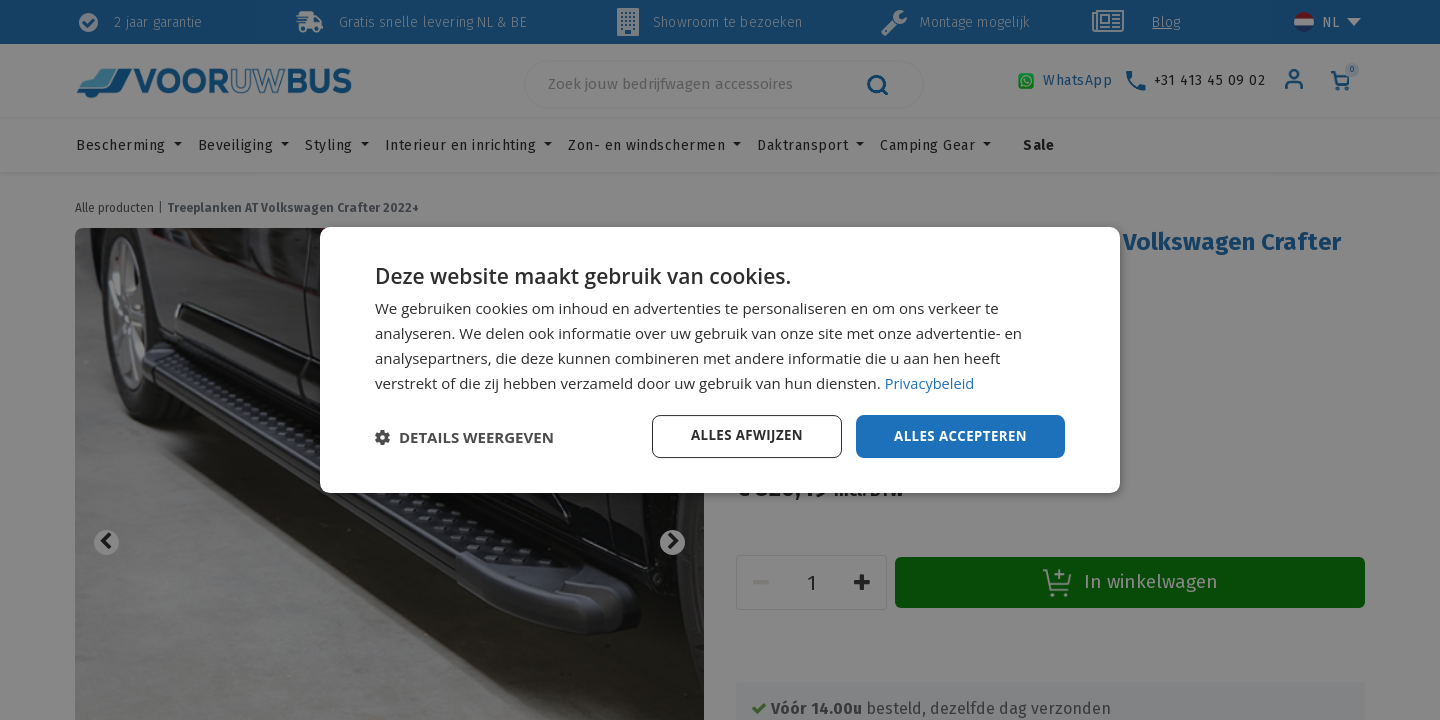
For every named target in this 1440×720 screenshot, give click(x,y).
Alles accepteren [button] (957, 435)
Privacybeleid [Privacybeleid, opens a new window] (931, 382)
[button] (464, 437)
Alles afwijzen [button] (738, 435)
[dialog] (720, 360)
